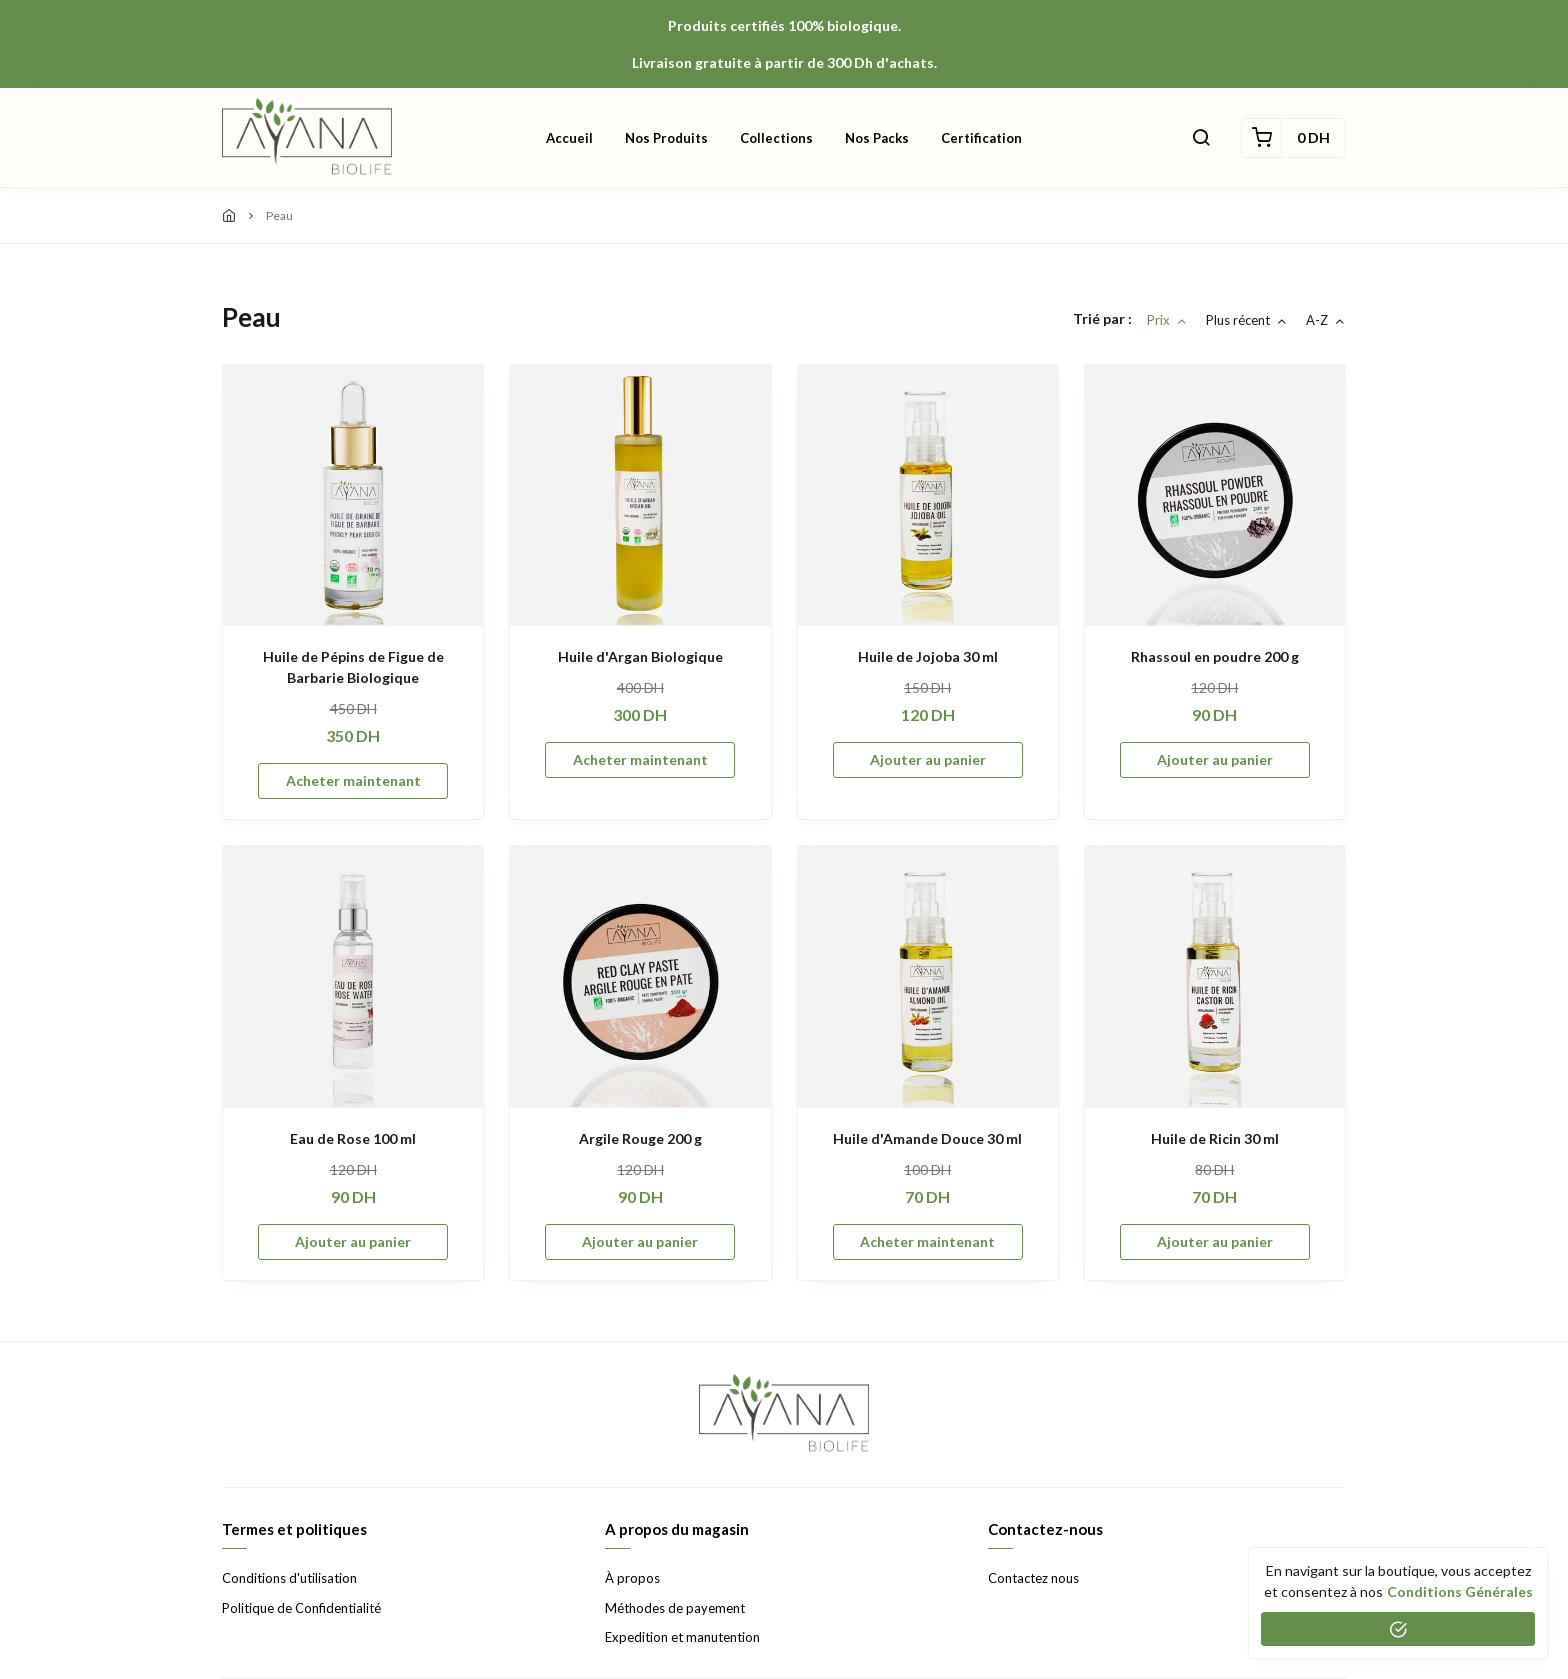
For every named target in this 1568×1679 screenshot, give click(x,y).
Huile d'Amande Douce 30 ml (927, 1138)
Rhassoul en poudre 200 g (1215, 656)
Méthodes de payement (675, 1608)
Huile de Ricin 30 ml (1215, 1138)
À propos (632, 1578)
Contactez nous (1033, 1578)
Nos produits (666, 138)
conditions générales (1460, 1591)
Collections (776, 138)
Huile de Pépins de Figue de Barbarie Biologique (353, 667)
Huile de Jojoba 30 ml (928, 656)
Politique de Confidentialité (301, 1608)
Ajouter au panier (928, 759)
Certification (981, 138)
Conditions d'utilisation (289, 1578)
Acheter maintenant (353, 780)
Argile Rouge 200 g (640, 1138)
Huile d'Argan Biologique (640, 656)
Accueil (569, 138)
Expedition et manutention (682, 1637)
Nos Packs (877, 138)
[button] (1201, 138)
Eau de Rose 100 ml (353, 1138)
